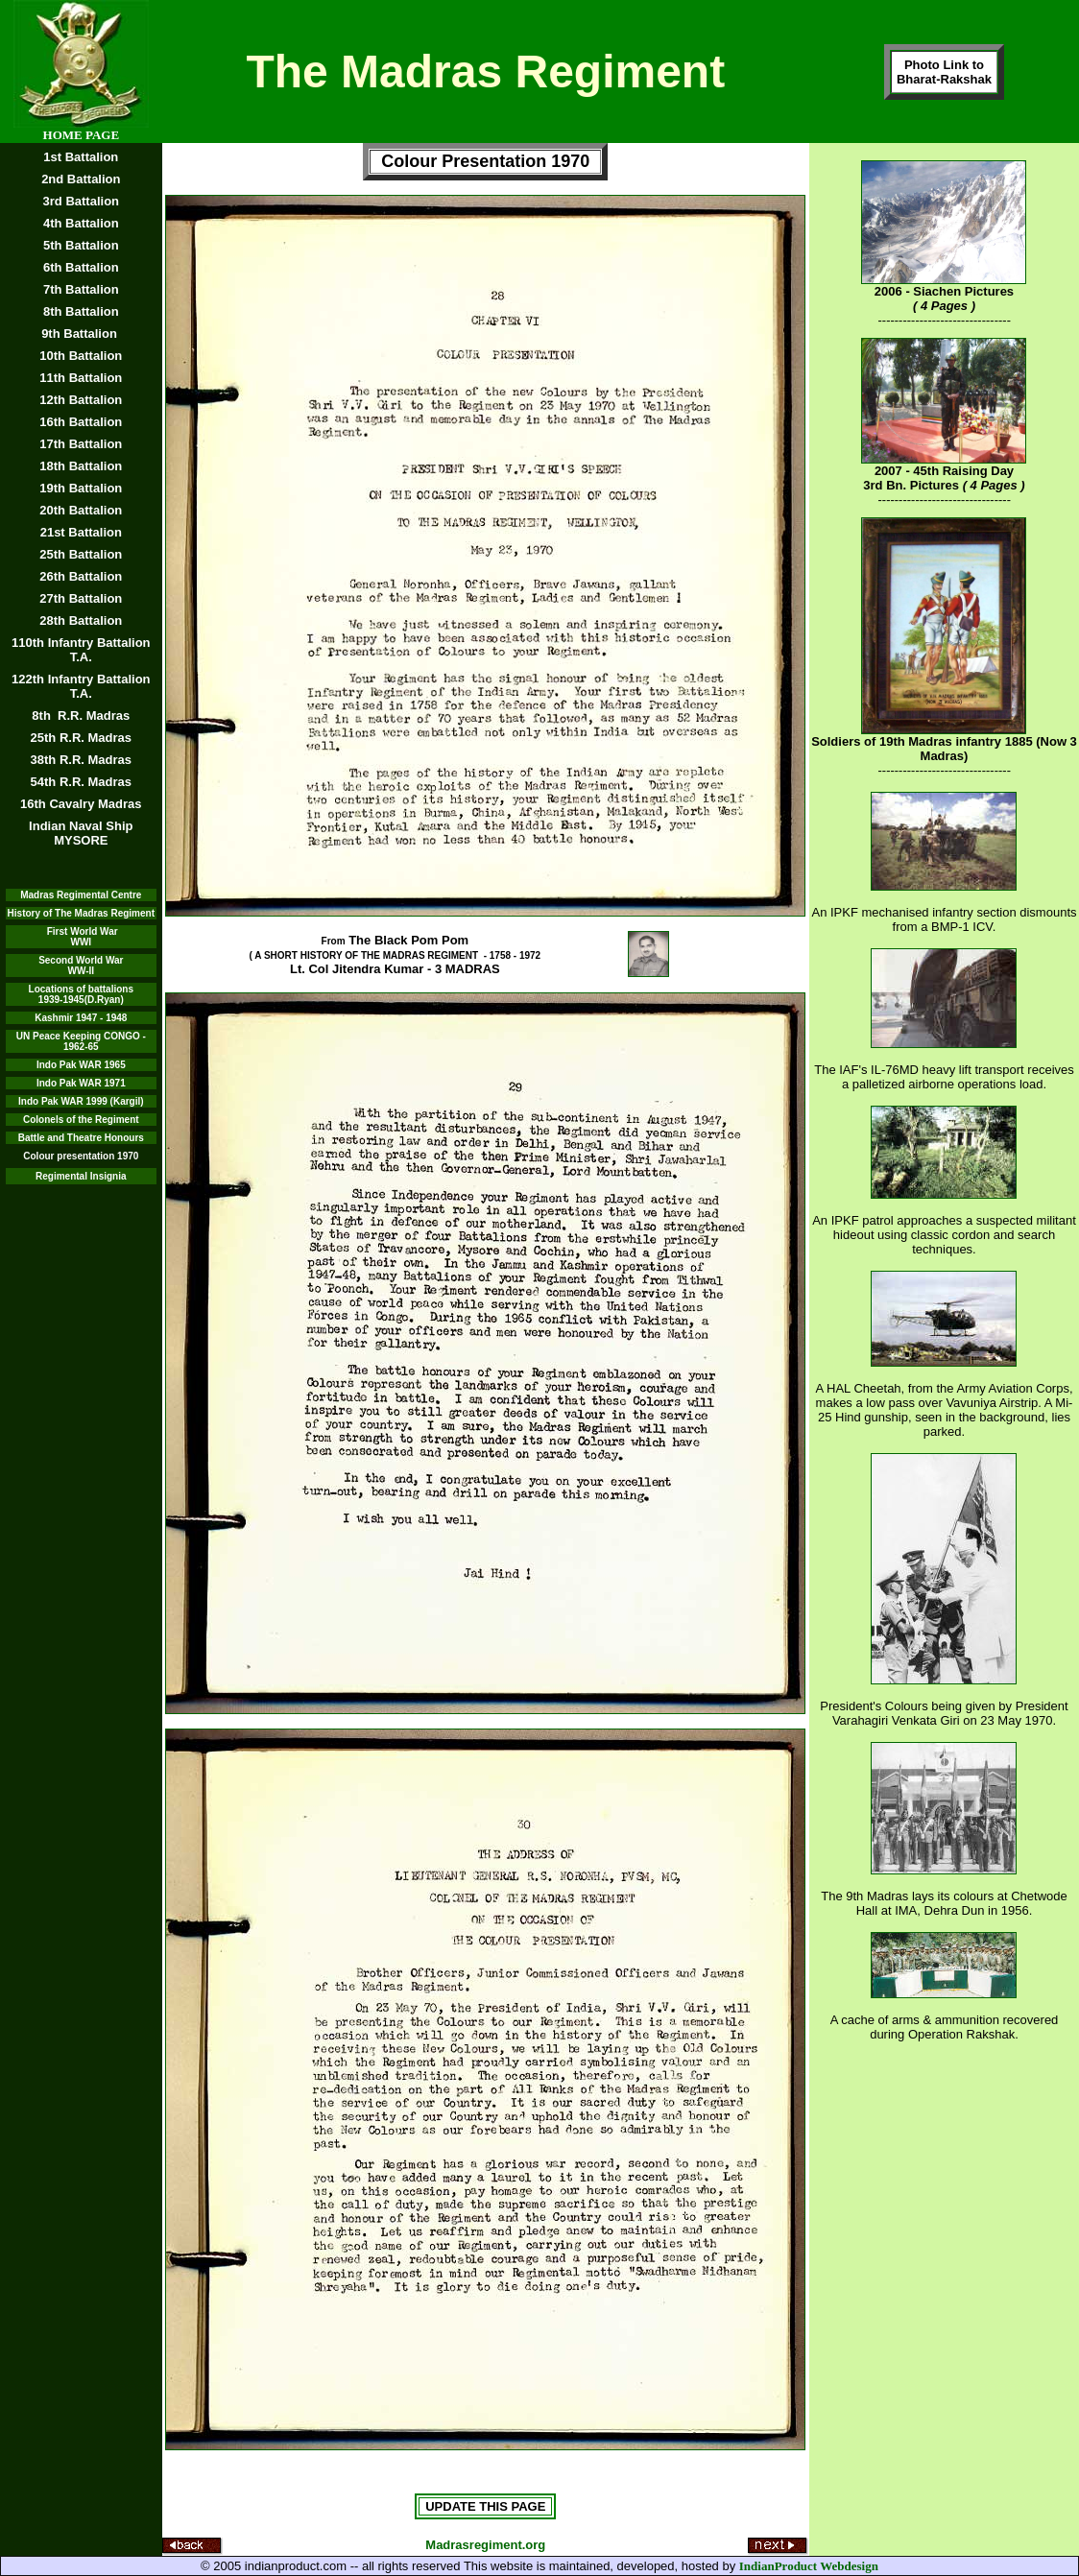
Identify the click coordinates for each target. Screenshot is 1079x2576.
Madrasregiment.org (485, 2545)
